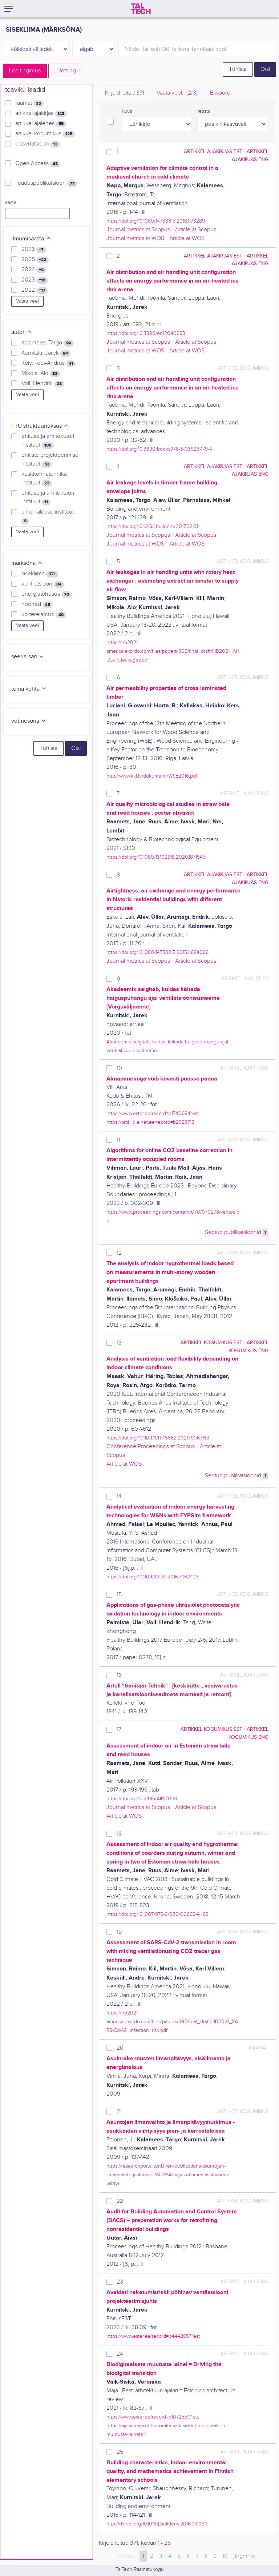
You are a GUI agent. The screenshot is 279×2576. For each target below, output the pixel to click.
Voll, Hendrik (42, 383)
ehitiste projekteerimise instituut (49, 460)
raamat (29, 103)
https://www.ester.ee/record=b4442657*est (153, 2336)
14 (119, 1496)
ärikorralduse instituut (47, 516)
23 (120, 2282)
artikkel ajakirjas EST (213, 151)
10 (119, 1068)
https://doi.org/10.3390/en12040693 (145, 333)
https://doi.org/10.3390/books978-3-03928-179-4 (159, 449)
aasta (10, 202)
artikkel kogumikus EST (211, 1342)
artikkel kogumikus (45, 133)
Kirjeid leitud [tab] (124, 92)
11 (118, 1140)
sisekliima (39, 574)
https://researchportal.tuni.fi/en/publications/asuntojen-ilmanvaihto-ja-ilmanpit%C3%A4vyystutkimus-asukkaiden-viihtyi (168, 2174)
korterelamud (43, 614)
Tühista (238, 69)
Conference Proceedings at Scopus (150, 1446)
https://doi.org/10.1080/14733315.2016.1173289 (155, 221)
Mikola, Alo (40, 373)
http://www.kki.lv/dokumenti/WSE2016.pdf (151, 776)
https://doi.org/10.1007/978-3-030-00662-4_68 (157, 1914)
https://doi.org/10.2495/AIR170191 (141, 1799)
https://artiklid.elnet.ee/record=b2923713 (150, 1122)
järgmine (244, 2556)
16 (119, 1675)
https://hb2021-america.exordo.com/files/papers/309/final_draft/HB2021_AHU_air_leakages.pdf (172, 651)
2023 (34, 280)
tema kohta (29, 689)
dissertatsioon (37, 144)
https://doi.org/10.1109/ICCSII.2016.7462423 (152, 1577)
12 (119, 1253)
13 (119, 1342)
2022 (34, 290)
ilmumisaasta (31, 238)
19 (119, 1932)
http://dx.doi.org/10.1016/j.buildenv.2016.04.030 (157, 2524)
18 (119, 1833)
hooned (37, 604)
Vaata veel (27, 301)
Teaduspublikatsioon (46, 183)
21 (119, 2111)
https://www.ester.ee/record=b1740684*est (152, 1113)
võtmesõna (28, 721)
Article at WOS (187, 238)
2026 (33, 249)
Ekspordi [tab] (220, 92)
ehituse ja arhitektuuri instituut (47, 441)
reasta (203, 111)
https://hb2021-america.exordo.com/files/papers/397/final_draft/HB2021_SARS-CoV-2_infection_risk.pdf (172, 2021)
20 (120, 2048)
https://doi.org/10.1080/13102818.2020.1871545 (156, 857)
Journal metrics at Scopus (138, 229)
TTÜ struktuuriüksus (40, 426)
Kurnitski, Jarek (45, 353)
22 (120, 2201)
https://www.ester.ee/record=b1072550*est (152, 2417)
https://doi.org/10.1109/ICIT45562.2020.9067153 (158, 1438)
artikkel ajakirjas (41, 113)
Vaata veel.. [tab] (177, 92)
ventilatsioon (42, 584)
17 (119, 1729)
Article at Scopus (195, 229)
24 (120, 2354)
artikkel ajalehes (40, 123)
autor (21, 332)
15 (119, 1594)
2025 (35, 259)
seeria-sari (27, 656)
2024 (33, 269)
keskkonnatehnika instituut (44, 479)
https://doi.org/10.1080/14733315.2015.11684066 (157, 952)
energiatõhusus (46, 594)
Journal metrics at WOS (135, 238)
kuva (127, 111)
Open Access (37, 163)
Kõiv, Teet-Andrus (48, 363)
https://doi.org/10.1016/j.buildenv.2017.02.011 (152, 526)
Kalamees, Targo (47, 343)
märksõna (27, 563)
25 (120, 2452)
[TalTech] (141, 9)
